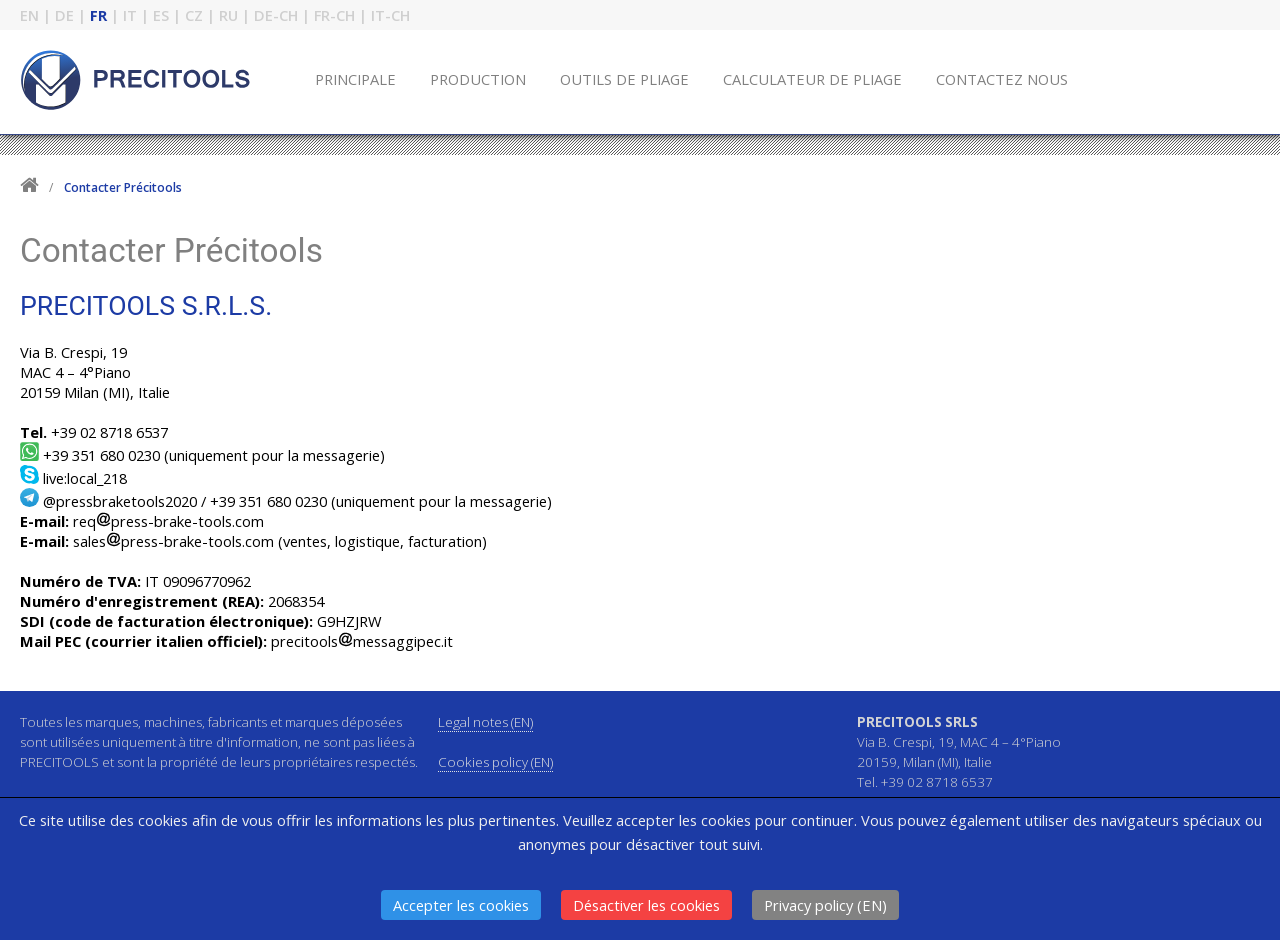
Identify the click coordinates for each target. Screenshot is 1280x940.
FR (98, 15)
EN (29, 15)
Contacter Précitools (123, 187)
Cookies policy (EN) (495, 762)
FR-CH (334, 15)
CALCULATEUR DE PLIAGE (812, 79)
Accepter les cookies (461, 905)
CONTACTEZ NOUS (1002, 79)
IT (130, 15)
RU (228, 15)
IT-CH (390, 15)
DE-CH (276, 15)
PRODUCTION (478, 79)
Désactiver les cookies (646, 905)
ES (161, 15)
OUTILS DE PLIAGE (624, 79)
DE (64, 15)
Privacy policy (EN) (825, 905)
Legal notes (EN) (485, 722)
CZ (194, 15)
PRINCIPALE (355, 79)
